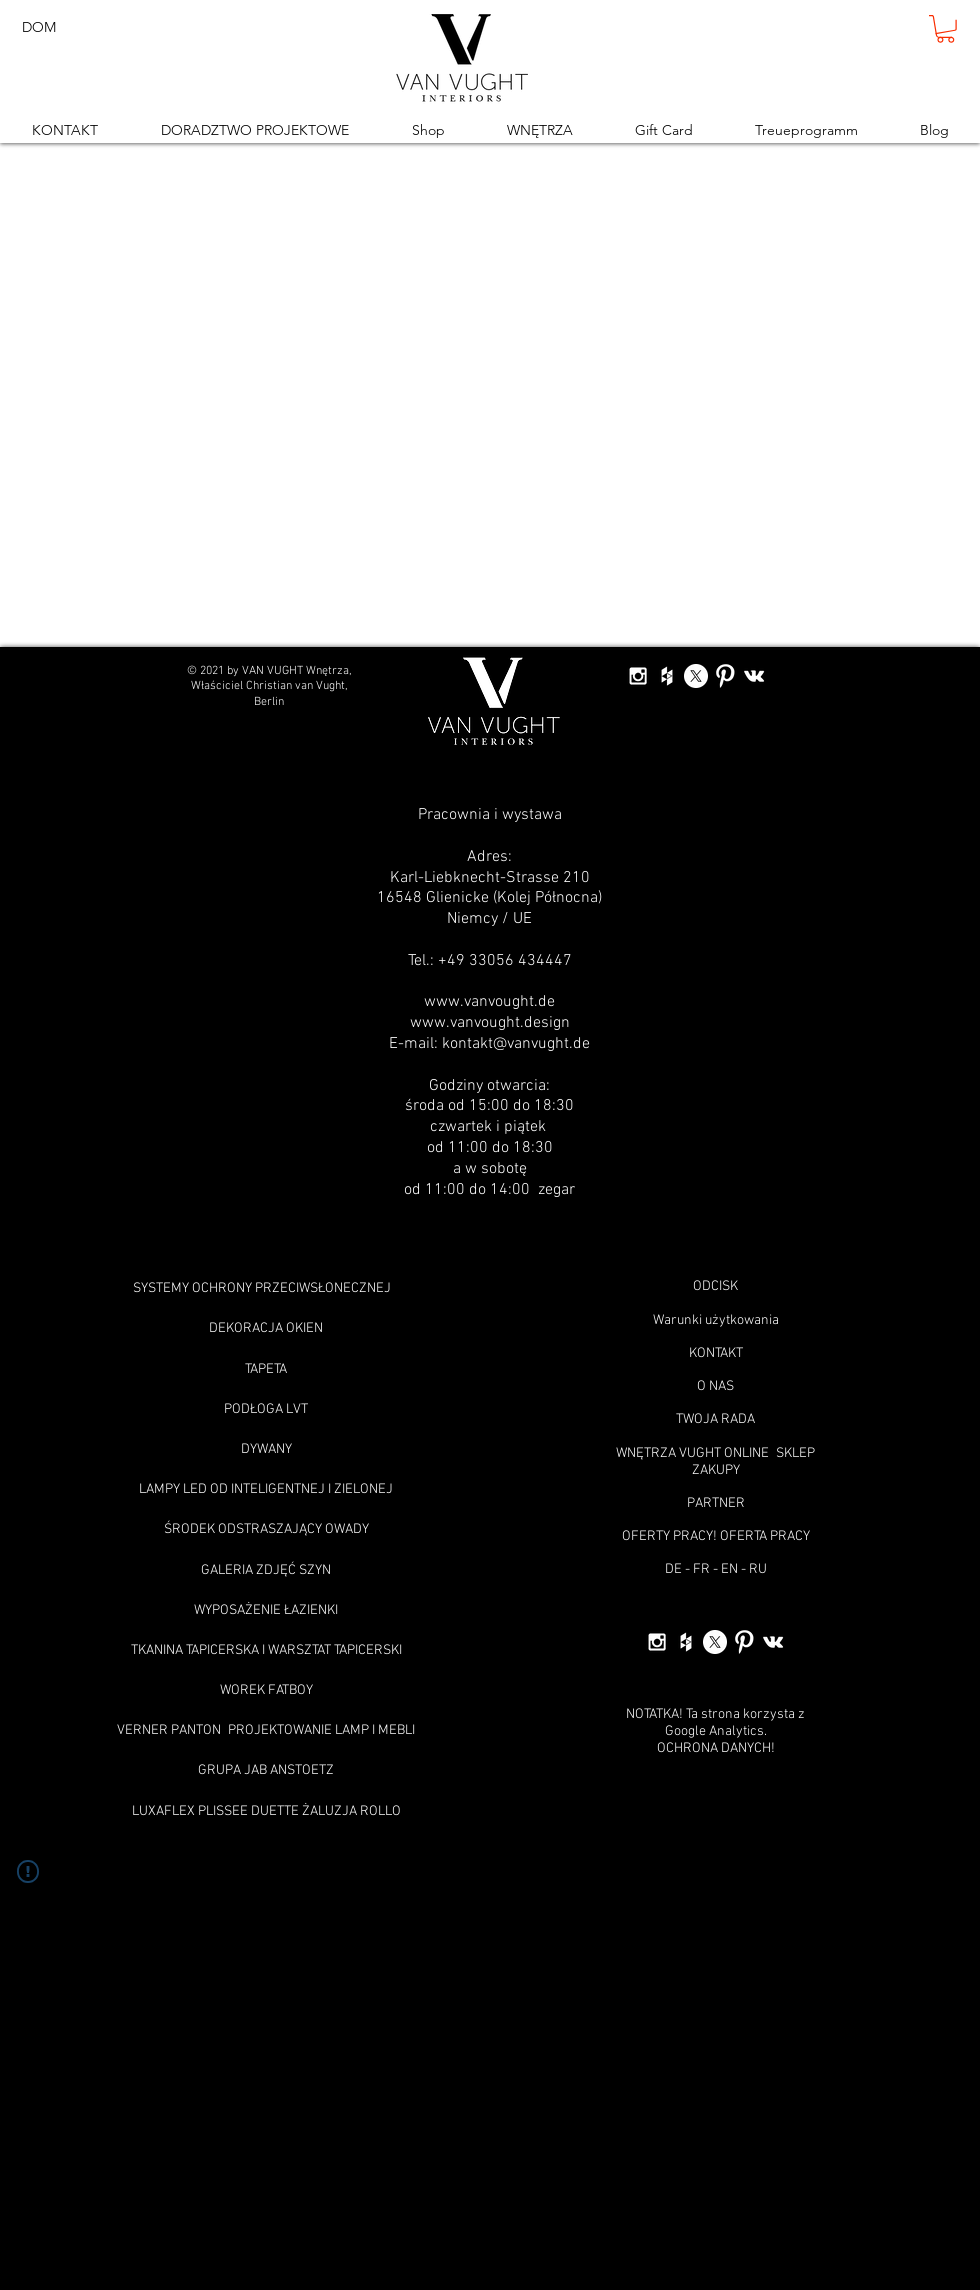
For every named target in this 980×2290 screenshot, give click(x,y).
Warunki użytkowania (716, 1320)
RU (758, 1569)
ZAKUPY (716, 1470)
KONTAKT (716, 1353)
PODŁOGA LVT (266, 1409)
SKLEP (795, 1453)
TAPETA (266, 1369)
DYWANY (266, 1449)
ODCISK (715, 1286)
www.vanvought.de (489, 1002)
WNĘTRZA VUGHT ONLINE (692, 1453)
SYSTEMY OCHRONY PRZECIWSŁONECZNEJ (262, 1288)
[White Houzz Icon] (667, 676)
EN (729, 1569)
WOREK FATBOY (266, 1690)
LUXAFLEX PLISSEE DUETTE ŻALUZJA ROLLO (266, 1811)
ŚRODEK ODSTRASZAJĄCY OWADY (266, 1529)
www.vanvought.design (490, 1023)
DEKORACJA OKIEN (266, 1328)
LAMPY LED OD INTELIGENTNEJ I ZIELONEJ (266, 1489)
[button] (945, 29)
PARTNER (716, 1503)
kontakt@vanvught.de (516, 1044)
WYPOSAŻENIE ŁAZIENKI (266, 1610)
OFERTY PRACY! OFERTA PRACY (716, 1536)
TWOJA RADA (715, 1419)
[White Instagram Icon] (638, 676)
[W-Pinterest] (725, 676)
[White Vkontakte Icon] (754, 676)
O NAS (715, 1386)
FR (701, 1569)
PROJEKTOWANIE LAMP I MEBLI (321, 1730)
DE (673, 1569)
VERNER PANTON (169, 1730)
